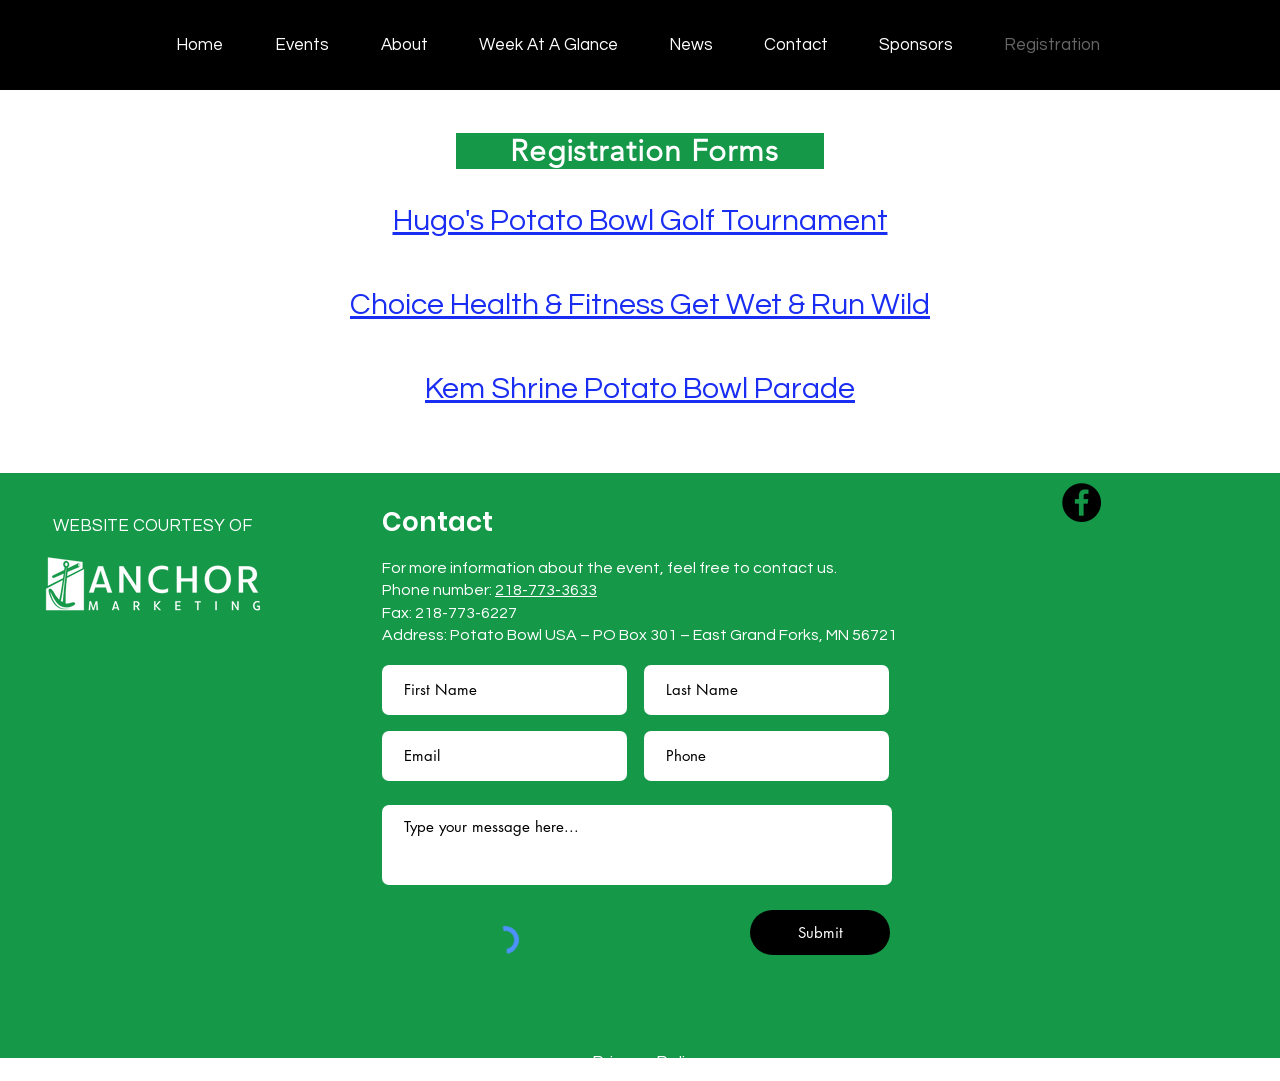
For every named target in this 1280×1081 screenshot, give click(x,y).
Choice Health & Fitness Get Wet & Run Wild (640, 304)
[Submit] (820, 932)
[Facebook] (1081, 502)
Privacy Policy (648, 1062)
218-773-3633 (546, 590)
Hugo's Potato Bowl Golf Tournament (640, 220)
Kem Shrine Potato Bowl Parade (640, 388)
